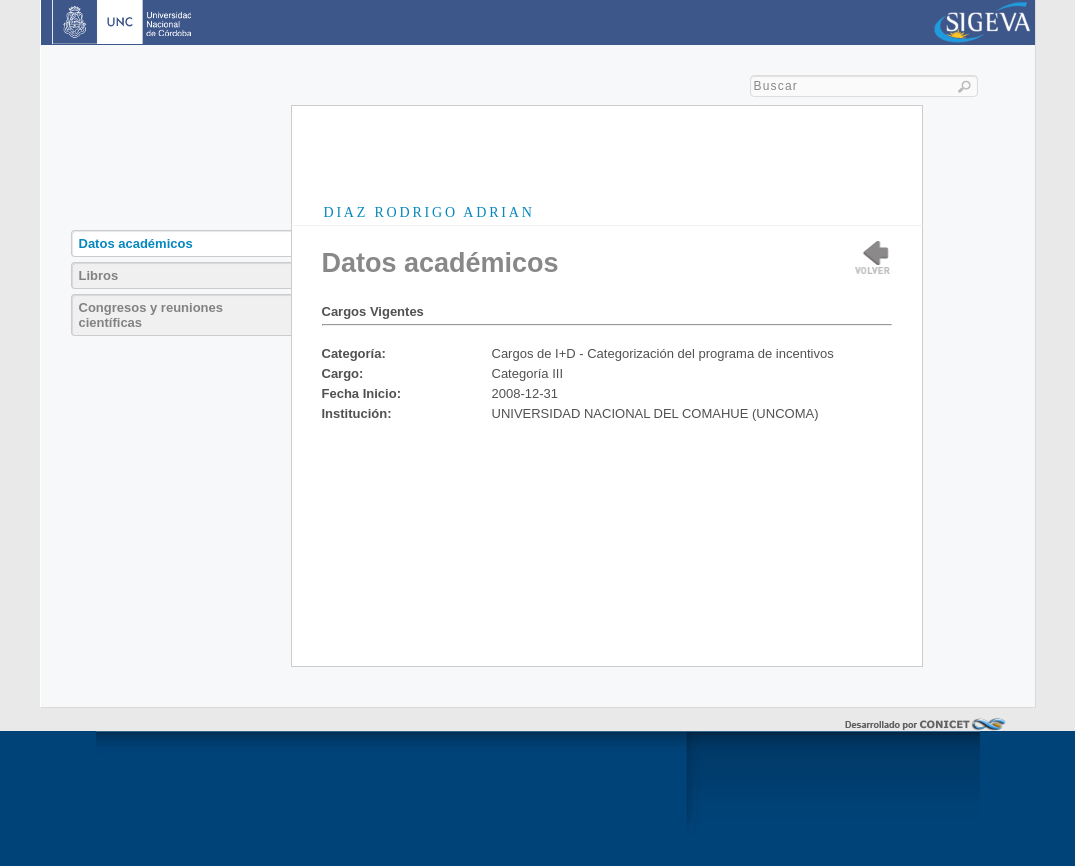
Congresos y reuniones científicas (151, 315)
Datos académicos (136, 243)
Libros (99, 275)
